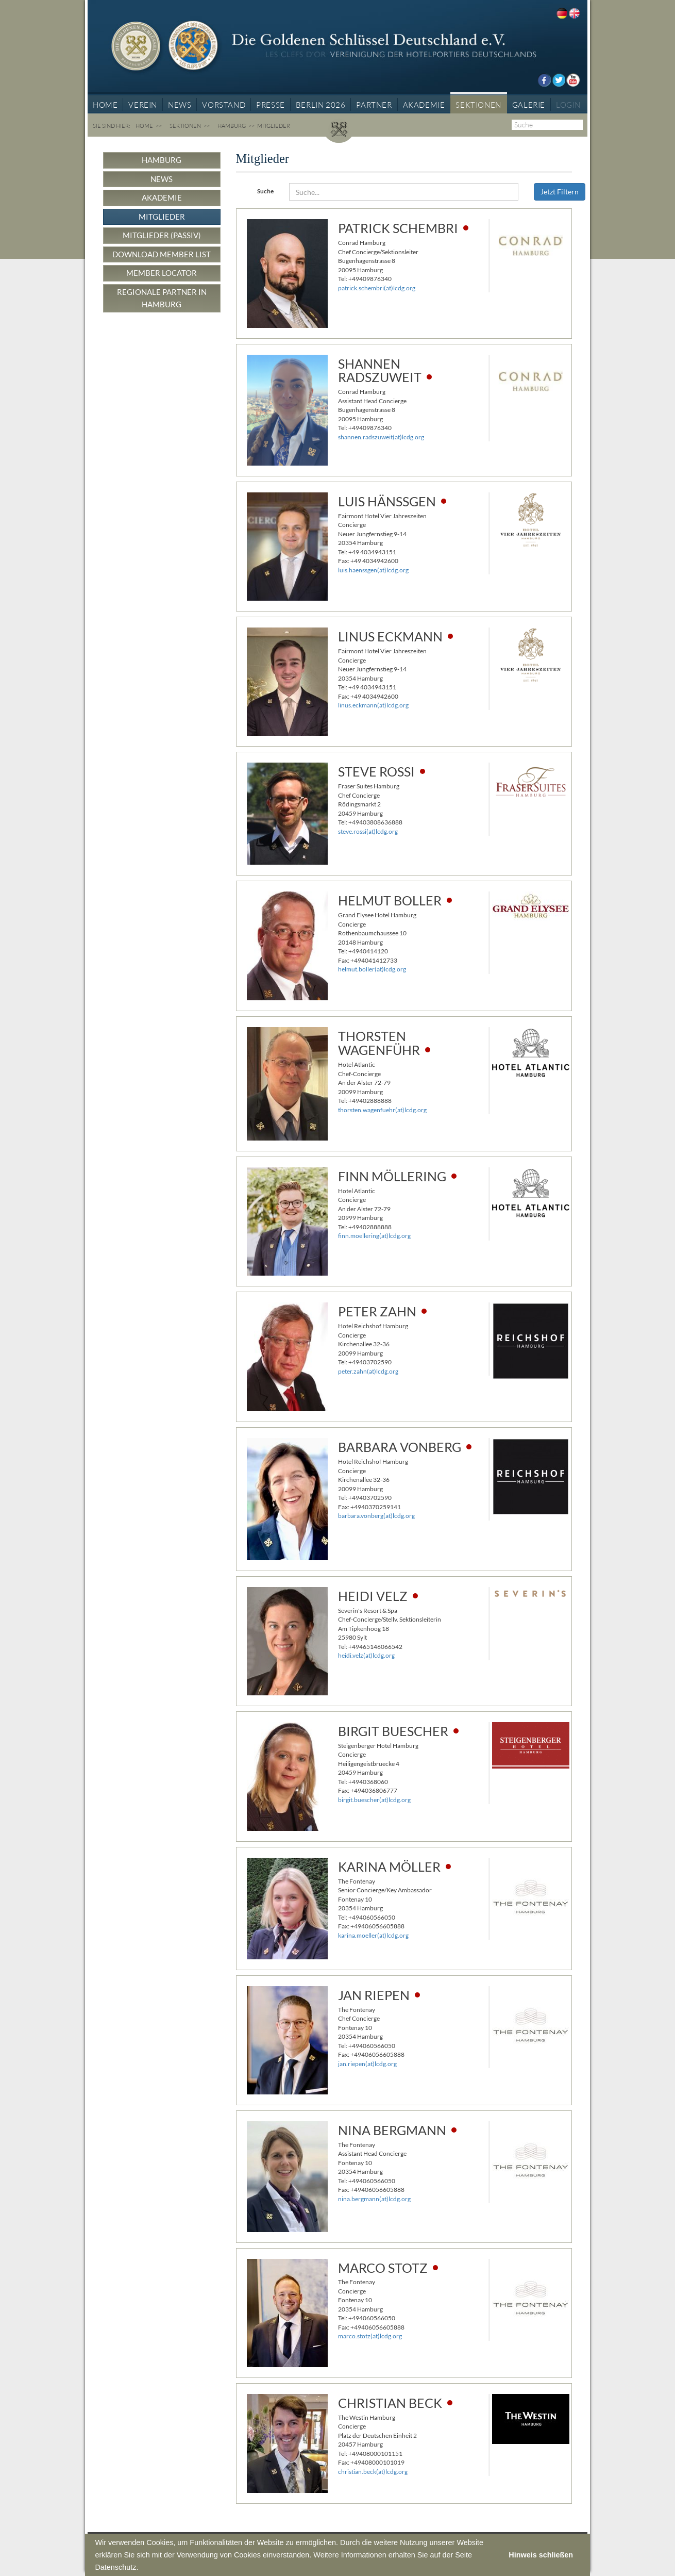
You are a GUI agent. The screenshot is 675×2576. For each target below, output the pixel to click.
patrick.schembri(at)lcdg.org (376, 288)
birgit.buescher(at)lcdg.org (374, 1800)
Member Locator (161, 272)
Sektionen (185, 125)
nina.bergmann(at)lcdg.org (374, 2199)
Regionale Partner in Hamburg (162, 298)
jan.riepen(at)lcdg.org (367, 2064)
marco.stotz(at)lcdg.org (370, 2336)
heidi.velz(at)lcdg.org (366, 1655)
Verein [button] (142, 104)
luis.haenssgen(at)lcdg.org (373, 570)
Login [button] (568, 104)
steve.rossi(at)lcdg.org (368, 831)
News (161, 179)
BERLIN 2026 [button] (321, 104)
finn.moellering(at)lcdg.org (374, 1236)
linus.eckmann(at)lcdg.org (373, 705)
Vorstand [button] (223, 104)
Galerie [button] (528, 104)
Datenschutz (115, 2567)
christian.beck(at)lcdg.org (373, 2471)
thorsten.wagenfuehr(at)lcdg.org (382, 1110)
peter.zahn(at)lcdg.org (368, 1371)
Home (105, 104)
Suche (265, 191)
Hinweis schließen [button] (541, 2555)
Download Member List (161, 254)
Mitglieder (162, 216)
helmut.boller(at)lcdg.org (372, 969)
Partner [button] (374, 104)
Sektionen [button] (478, 104)
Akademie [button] (424, 104)
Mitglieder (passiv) (162, 235)
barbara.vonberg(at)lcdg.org (376, 1516)
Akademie (162, 197)
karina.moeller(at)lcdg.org (373, 1935)
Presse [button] (270, 104)
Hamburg (231, 125)
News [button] (179, 104)
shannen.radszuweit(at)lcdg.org (381, 437)
